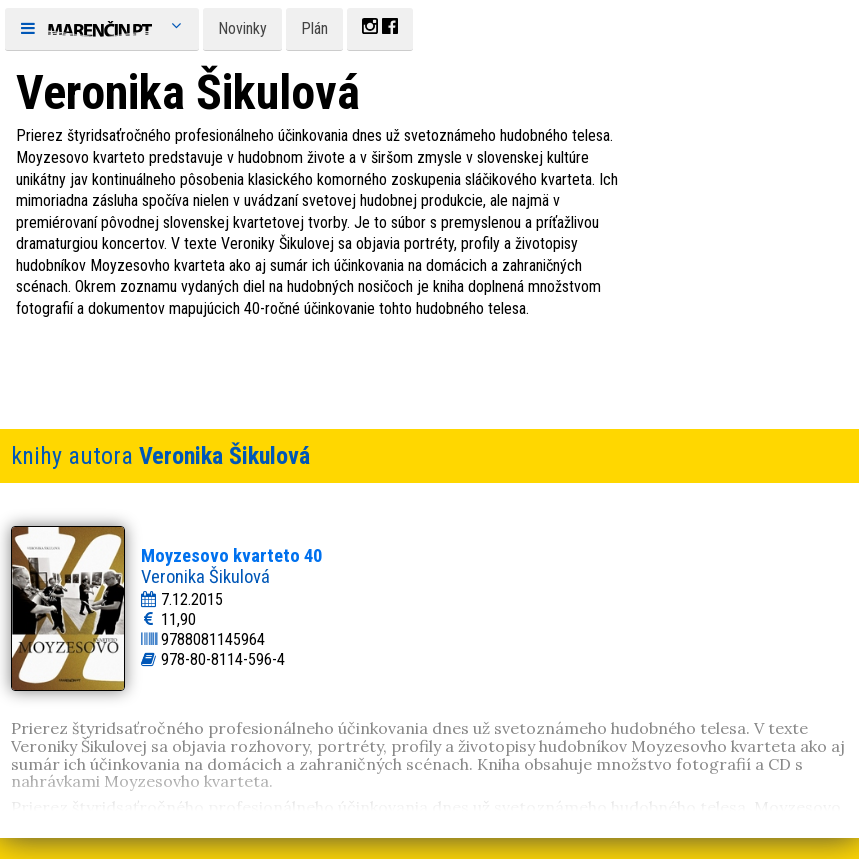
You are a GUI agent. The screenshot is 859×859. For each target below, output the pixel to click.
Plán (314, 28)
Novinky (242, 28)
